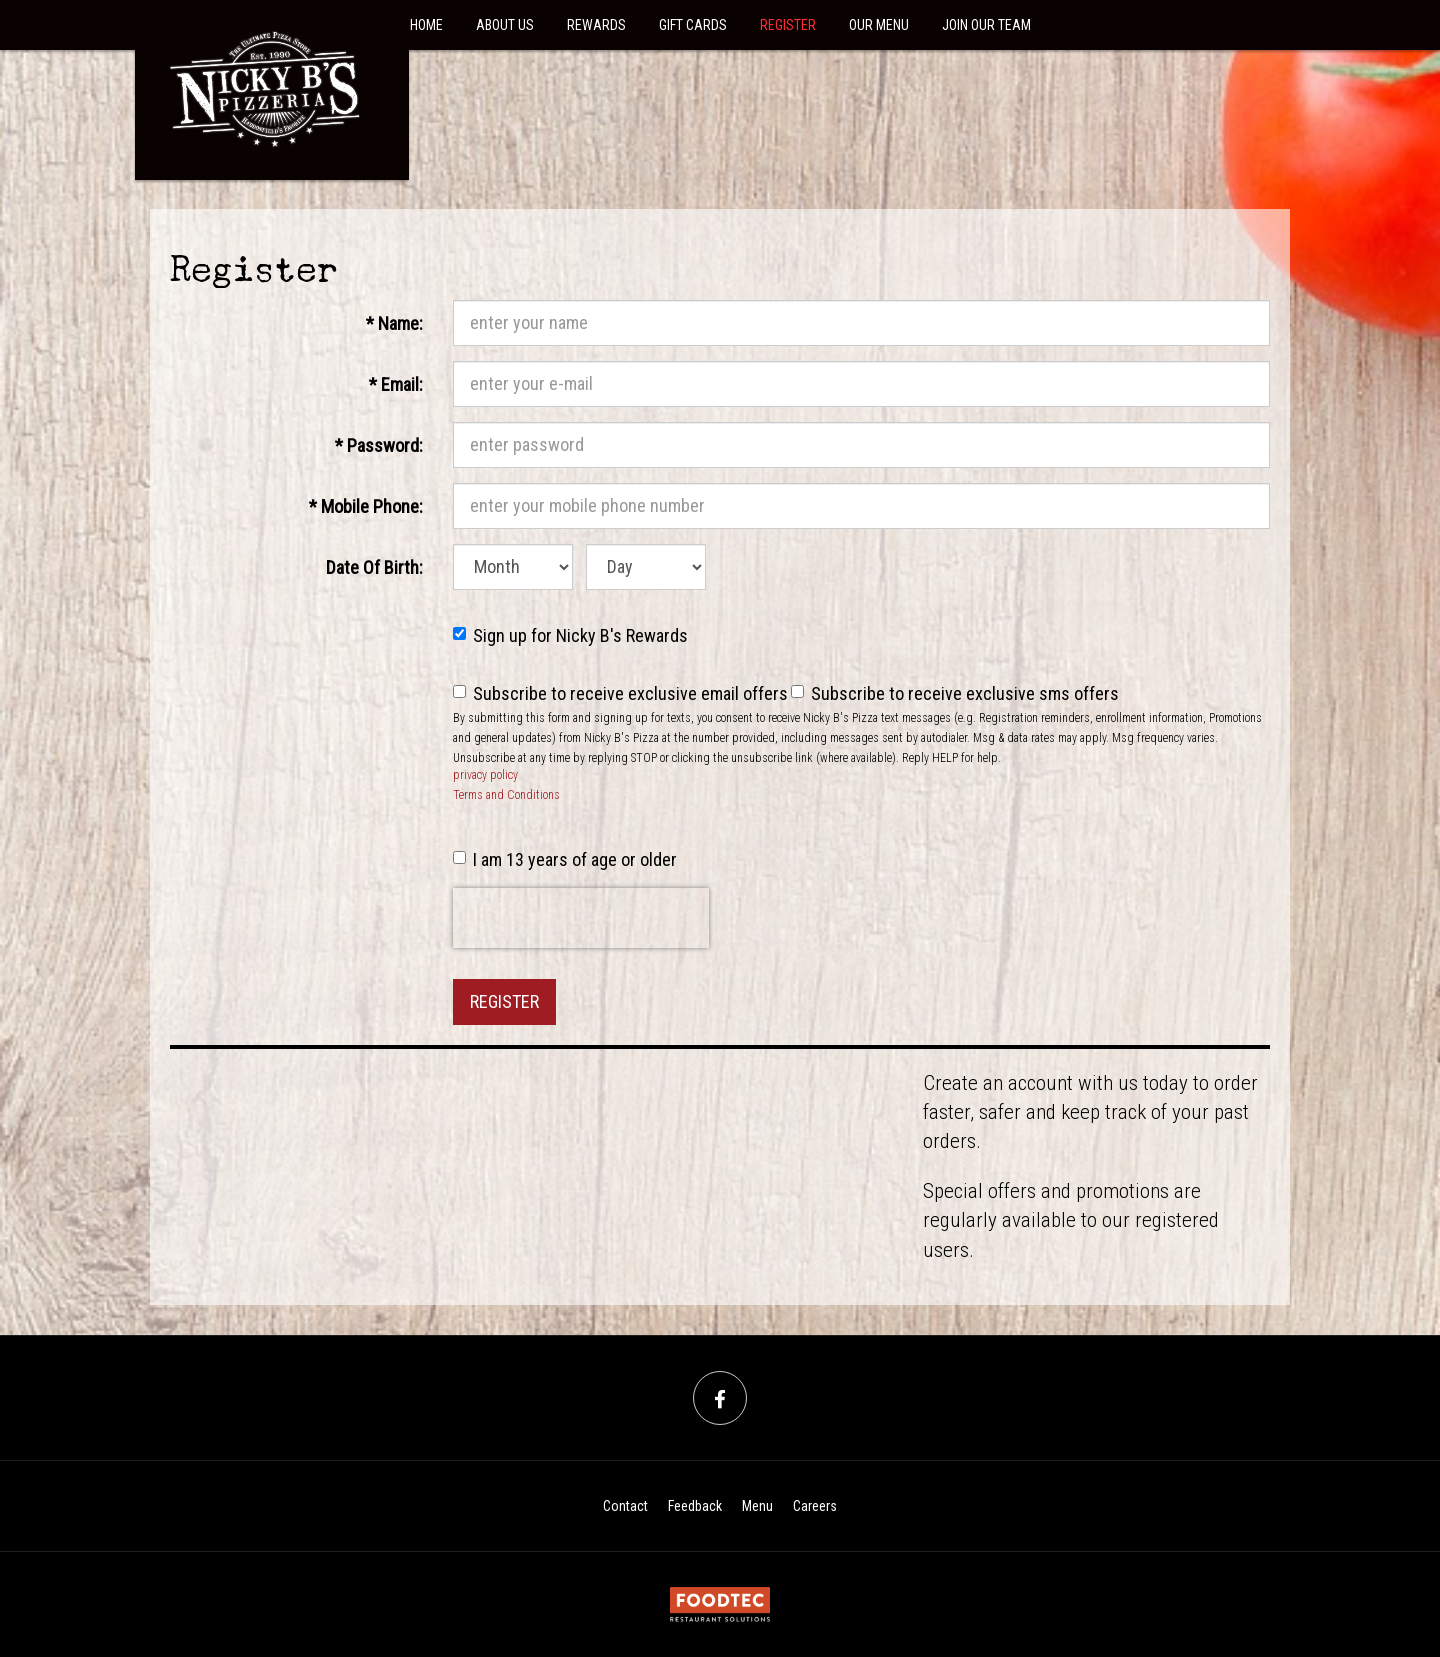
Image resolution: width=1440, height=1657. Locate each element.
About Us (505, 25)
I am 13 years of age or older (565, 859)
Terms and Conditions (506, 795)
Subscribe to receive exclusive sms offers (955, 693)
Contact (625, 1506)
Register (788, 25)
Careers (815, 1506)
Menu (757, 1506)
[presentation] (581, 918)
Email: (403, 383)
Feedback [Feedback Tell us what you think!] (695, 1506)
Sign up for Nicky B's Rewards (570, 635)
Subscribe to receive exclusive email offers (620, 693)
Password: (379, 444)
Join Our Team (986, 25)
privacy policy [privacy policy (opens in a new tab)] (485, 775)
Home (426, 25)
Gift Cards (693, 25)
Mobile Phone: (366, 505)
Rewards (596, 25)
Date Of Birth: (374, 566)
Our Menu (879, 25)
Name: (402, 322)
